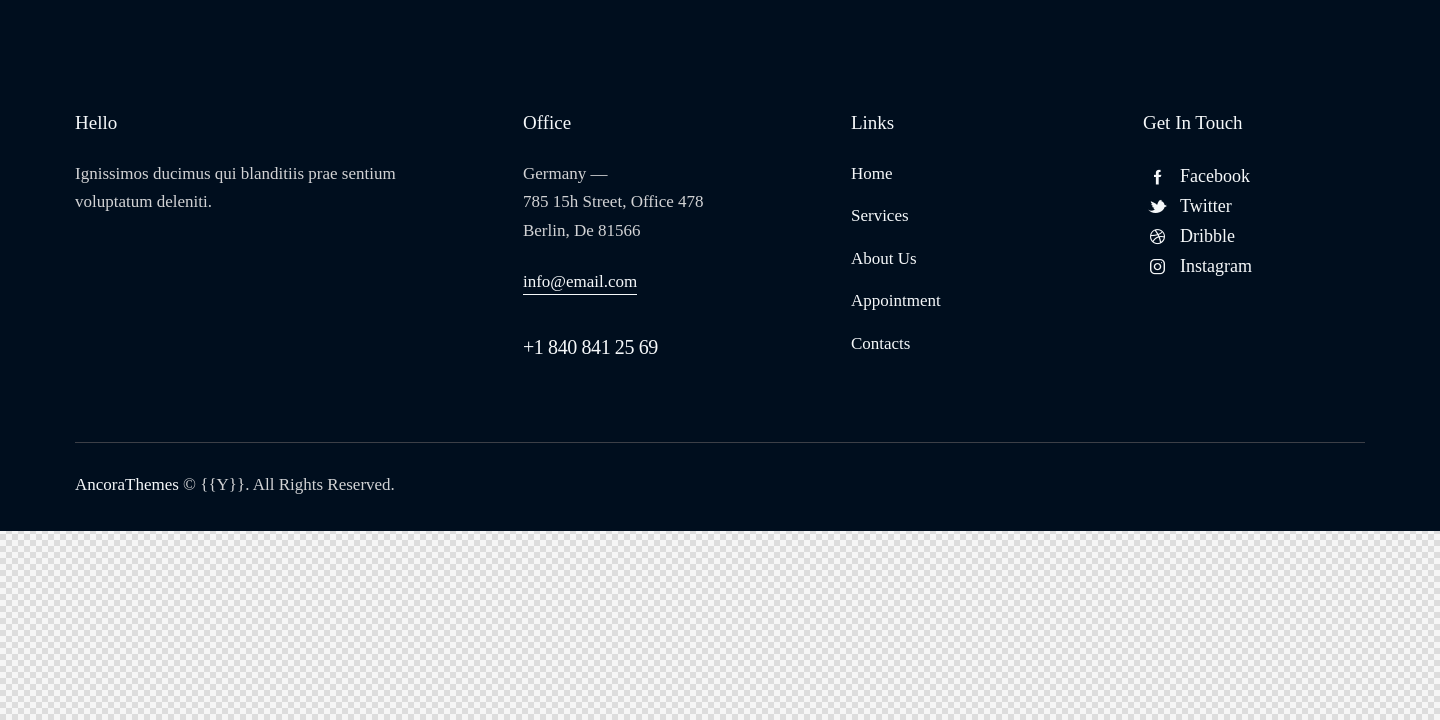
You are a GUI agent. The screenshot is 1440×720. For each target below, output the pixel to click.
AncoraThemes (127, 484)
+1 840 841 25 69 (590, 347)
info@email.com (580, 281)
